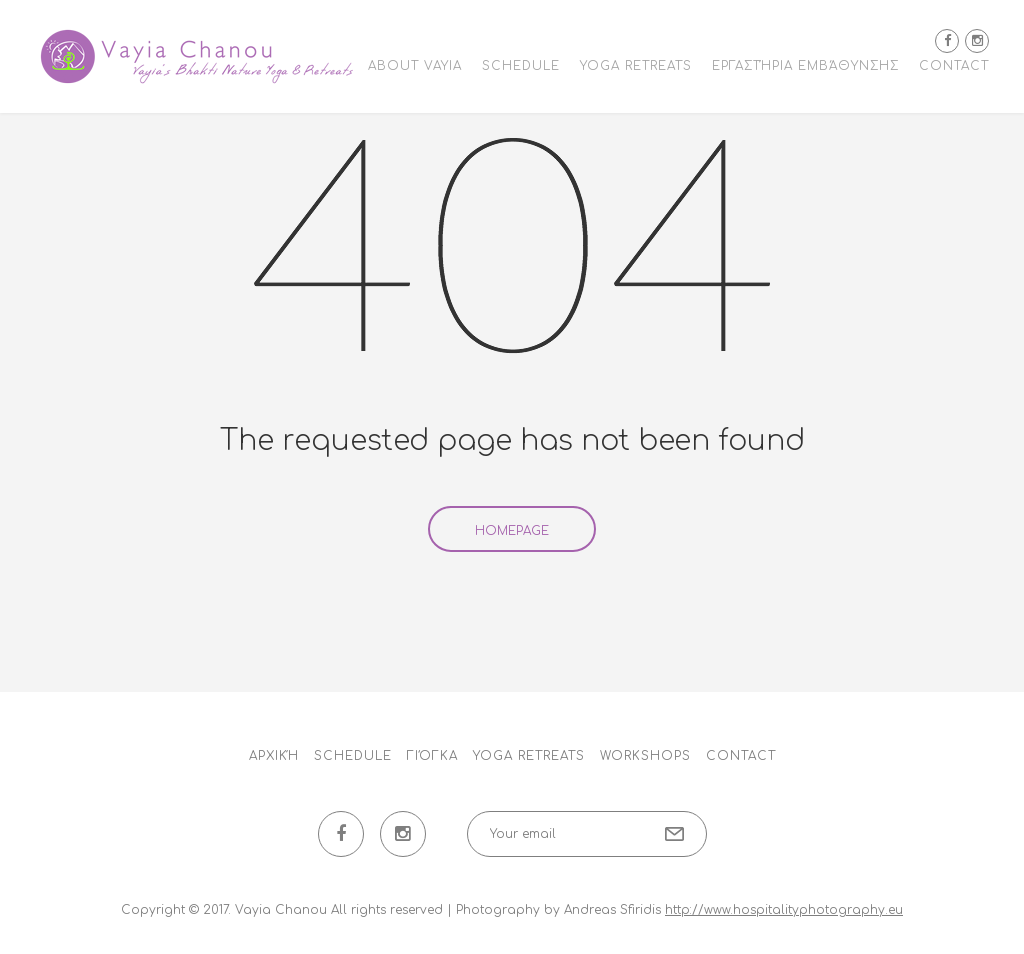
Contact (954, 66)
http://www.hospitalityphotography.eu (784, 910)
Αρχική (274, 756)
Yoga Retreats (636, 66)
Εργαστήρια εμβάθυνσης (805, 66)
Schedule (521, 66)
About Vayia (415, 66)
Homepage (512, 531)
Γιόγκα (432, 756)
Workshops (645, 756)
